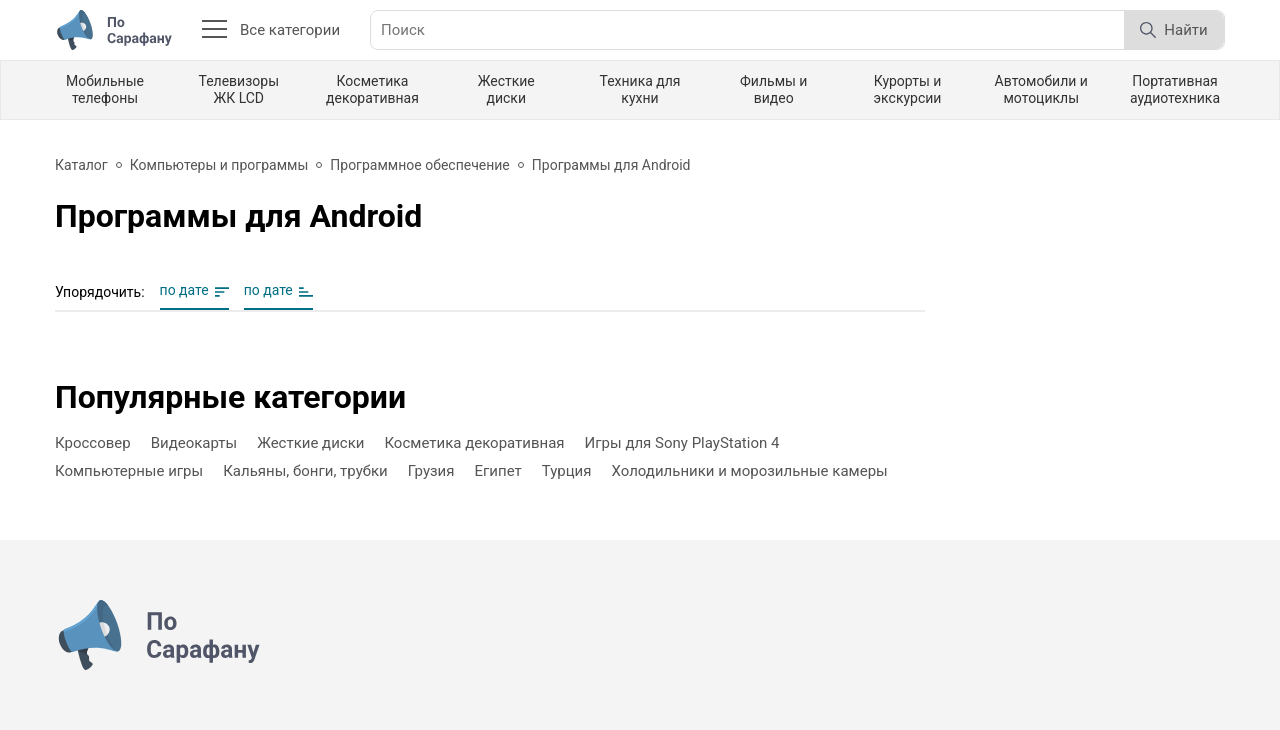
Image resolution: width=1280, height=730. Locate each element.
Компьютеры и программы (219, 165)
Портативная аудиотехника (1175, 89)
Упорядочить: (100, 292)
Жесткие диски (506, 89)
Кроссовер (93, 443)
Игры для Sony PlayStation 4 (682, 443)
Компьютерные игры (129, 471)
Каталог (81, 165)
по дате (184, 290)
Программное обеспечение (420, 165)
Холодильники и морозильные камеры (749, 471)
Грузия (431, 471)
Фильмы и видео (773, 89)
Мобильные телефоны (105, 89)
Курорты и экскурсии (908, 89)
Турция (567, 471)
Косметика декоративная (372, 89)
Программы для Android (611, 165)
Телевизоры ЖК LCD (238, 89)
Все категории (271, 30)
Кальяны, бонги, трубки (305, 471)
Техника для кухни (639, 89)
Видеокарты (194, 443)
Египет (498, 471)
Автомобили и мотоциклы (1041, 89)
